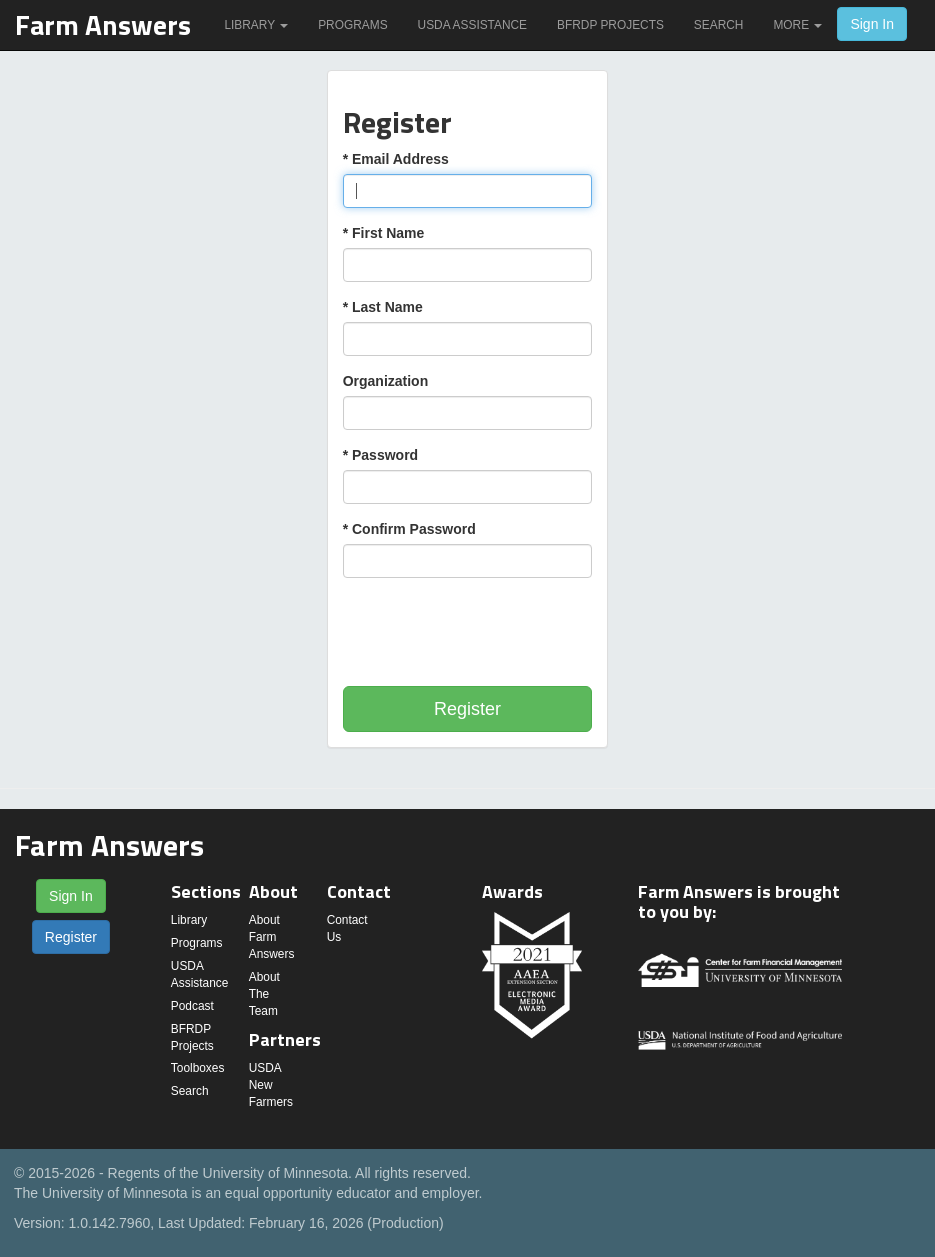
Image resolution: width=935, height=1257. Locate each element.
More (797, 25)
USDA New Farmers (271, 1085)
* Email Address (396, 159)
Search (719, 25)
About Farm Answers (272, 937)
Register (467, 709)
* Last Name (383, 307)
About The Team (264, 994)
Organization (386, 381)
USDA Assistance (472, 25)
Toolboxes (198, 1068)
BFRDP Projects (610, 25)
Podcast (192, 1006)
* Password (380, 455)
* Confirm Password (409, 529)
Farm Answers (103, 24)
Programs (352, 25)
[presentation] (495, 632)
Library (256, 25)
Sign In (872, 24)
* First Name (384, 233)
